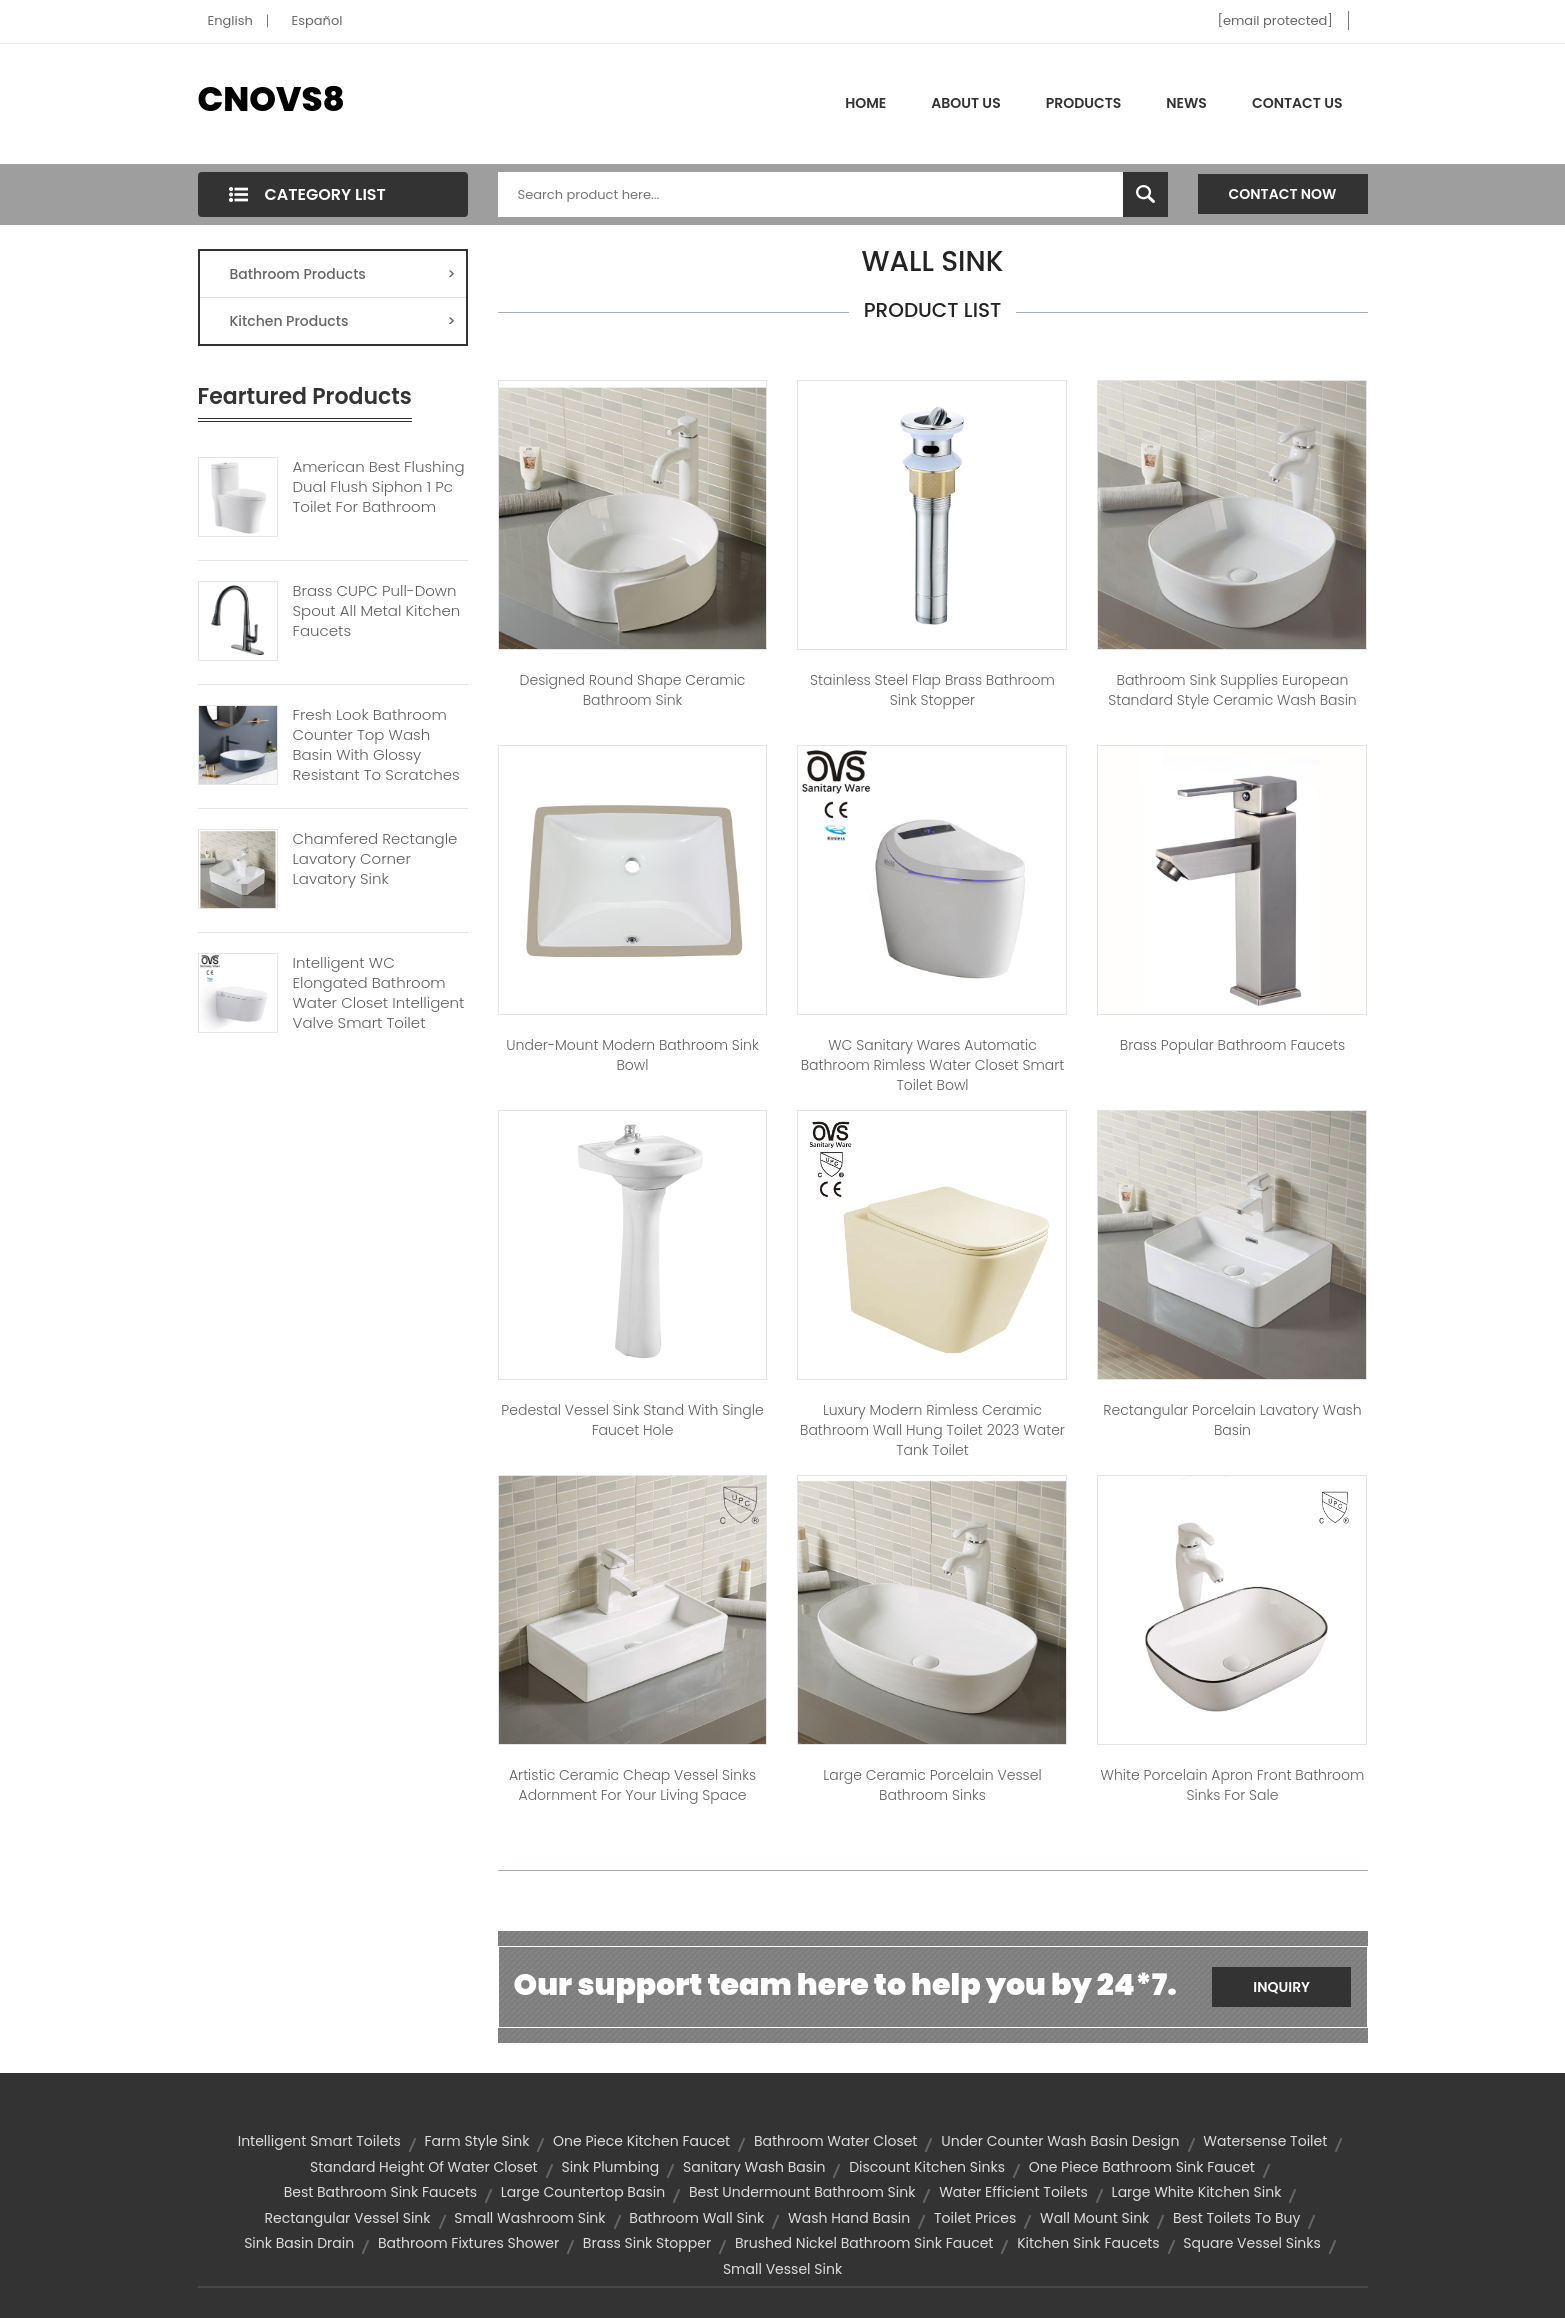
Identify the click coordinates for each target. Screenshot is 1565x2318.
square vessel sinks (1252, 2243)
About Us (965, 103)
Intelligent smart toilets (319, 2141)
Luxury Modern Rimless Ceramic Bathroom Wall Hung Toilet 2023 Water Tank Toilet (932, 1430)
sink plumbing (610, 2167)
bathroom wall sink (696, 2218)
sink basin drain (299, 2243)
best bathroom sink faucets (380, 2192)
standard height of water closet (424, 2167)
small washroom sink (529, 2218)
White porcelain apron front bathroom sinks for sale (1233, 1785)
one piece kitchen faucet (641, 2141)
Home (865, 103)
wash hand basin (849, 2218)
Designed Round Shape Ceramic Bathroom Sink (633, 690)
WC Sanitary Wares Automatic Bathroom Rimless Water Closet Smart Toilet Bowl (933, 1065)
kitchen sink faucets (1088, 2243)
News (1186, 103)
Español (317, 20)
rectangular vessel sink (348, 2218)
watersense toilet (1265, 2141)
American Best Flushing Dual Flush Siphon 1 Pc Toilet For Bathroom (379, 487)
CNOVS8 (271, 99)
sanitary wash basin (754, 2167)
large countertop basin (583, 2192)
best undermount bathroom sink (802, 2192)
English (230, 20)
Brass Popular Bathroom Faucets (1232, 1045)
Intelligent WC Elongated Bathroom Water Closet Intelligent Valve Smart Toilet (379, 993)
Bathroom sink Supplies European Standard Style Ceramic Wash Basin (1232, 690)
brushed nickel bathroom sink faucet (864, 2243)
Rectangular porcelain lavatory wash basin (1232, 1420)
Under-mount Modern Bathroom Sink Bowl (632, 1055)
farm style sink (477, 2141)
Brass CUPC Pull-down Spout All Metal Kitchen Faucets (377, 611)
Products (1084, 103)
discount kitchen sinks (927, 2167)
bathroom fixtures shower (468, 2243)
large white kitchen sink (1197, 2192)
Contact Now (1283, 194)
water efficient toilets (1013, 2192)
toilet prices (975, 2218)
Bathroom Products (343, 274)
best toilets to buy (1236, 2218)
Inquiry (1281, 1987)
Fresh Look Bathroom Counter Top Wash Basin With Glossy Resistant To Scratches (376, 745)
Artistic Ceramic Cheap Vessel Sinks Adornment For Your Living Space (632, 1785)
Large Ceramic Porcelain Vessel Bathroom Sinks (932, 1785)
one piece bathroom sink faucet (1142, 2167)
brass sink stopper (647, 2243)
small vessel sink (782, 2269)
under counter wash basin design (1060, 2141)
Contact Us (1297, 103)
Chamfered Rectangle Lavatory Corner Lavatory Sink (375, 859)
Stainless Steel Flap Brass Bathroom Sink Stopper (932, 690)
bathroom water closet (836, 2141)
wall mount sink (1094, 2218)
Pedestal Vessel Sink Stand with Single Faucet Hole (632, 1420)
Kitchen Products (343, 321)
